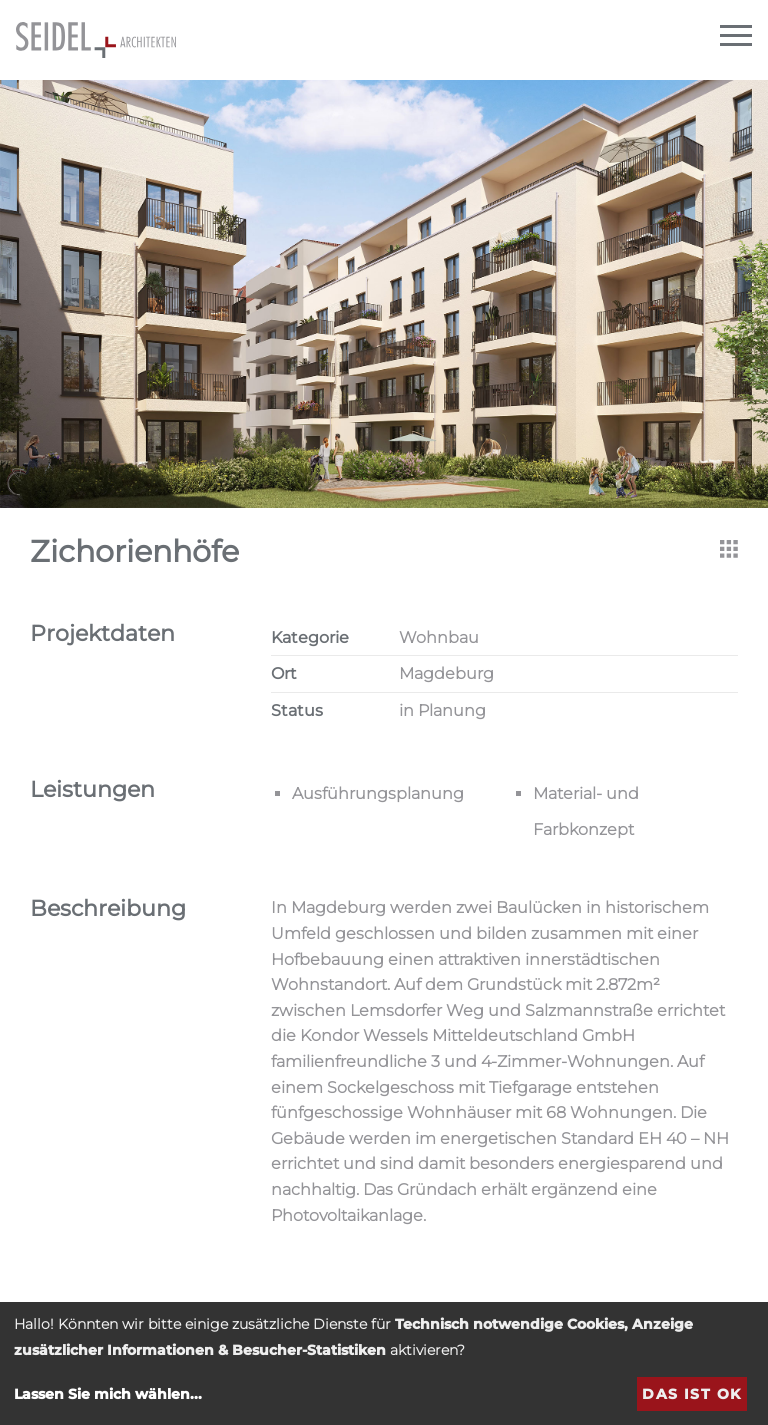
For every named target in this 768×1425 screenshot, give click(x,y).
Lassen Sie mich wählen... (108, 1394)
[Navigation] (736, 36)
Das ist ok (691, 1394)
